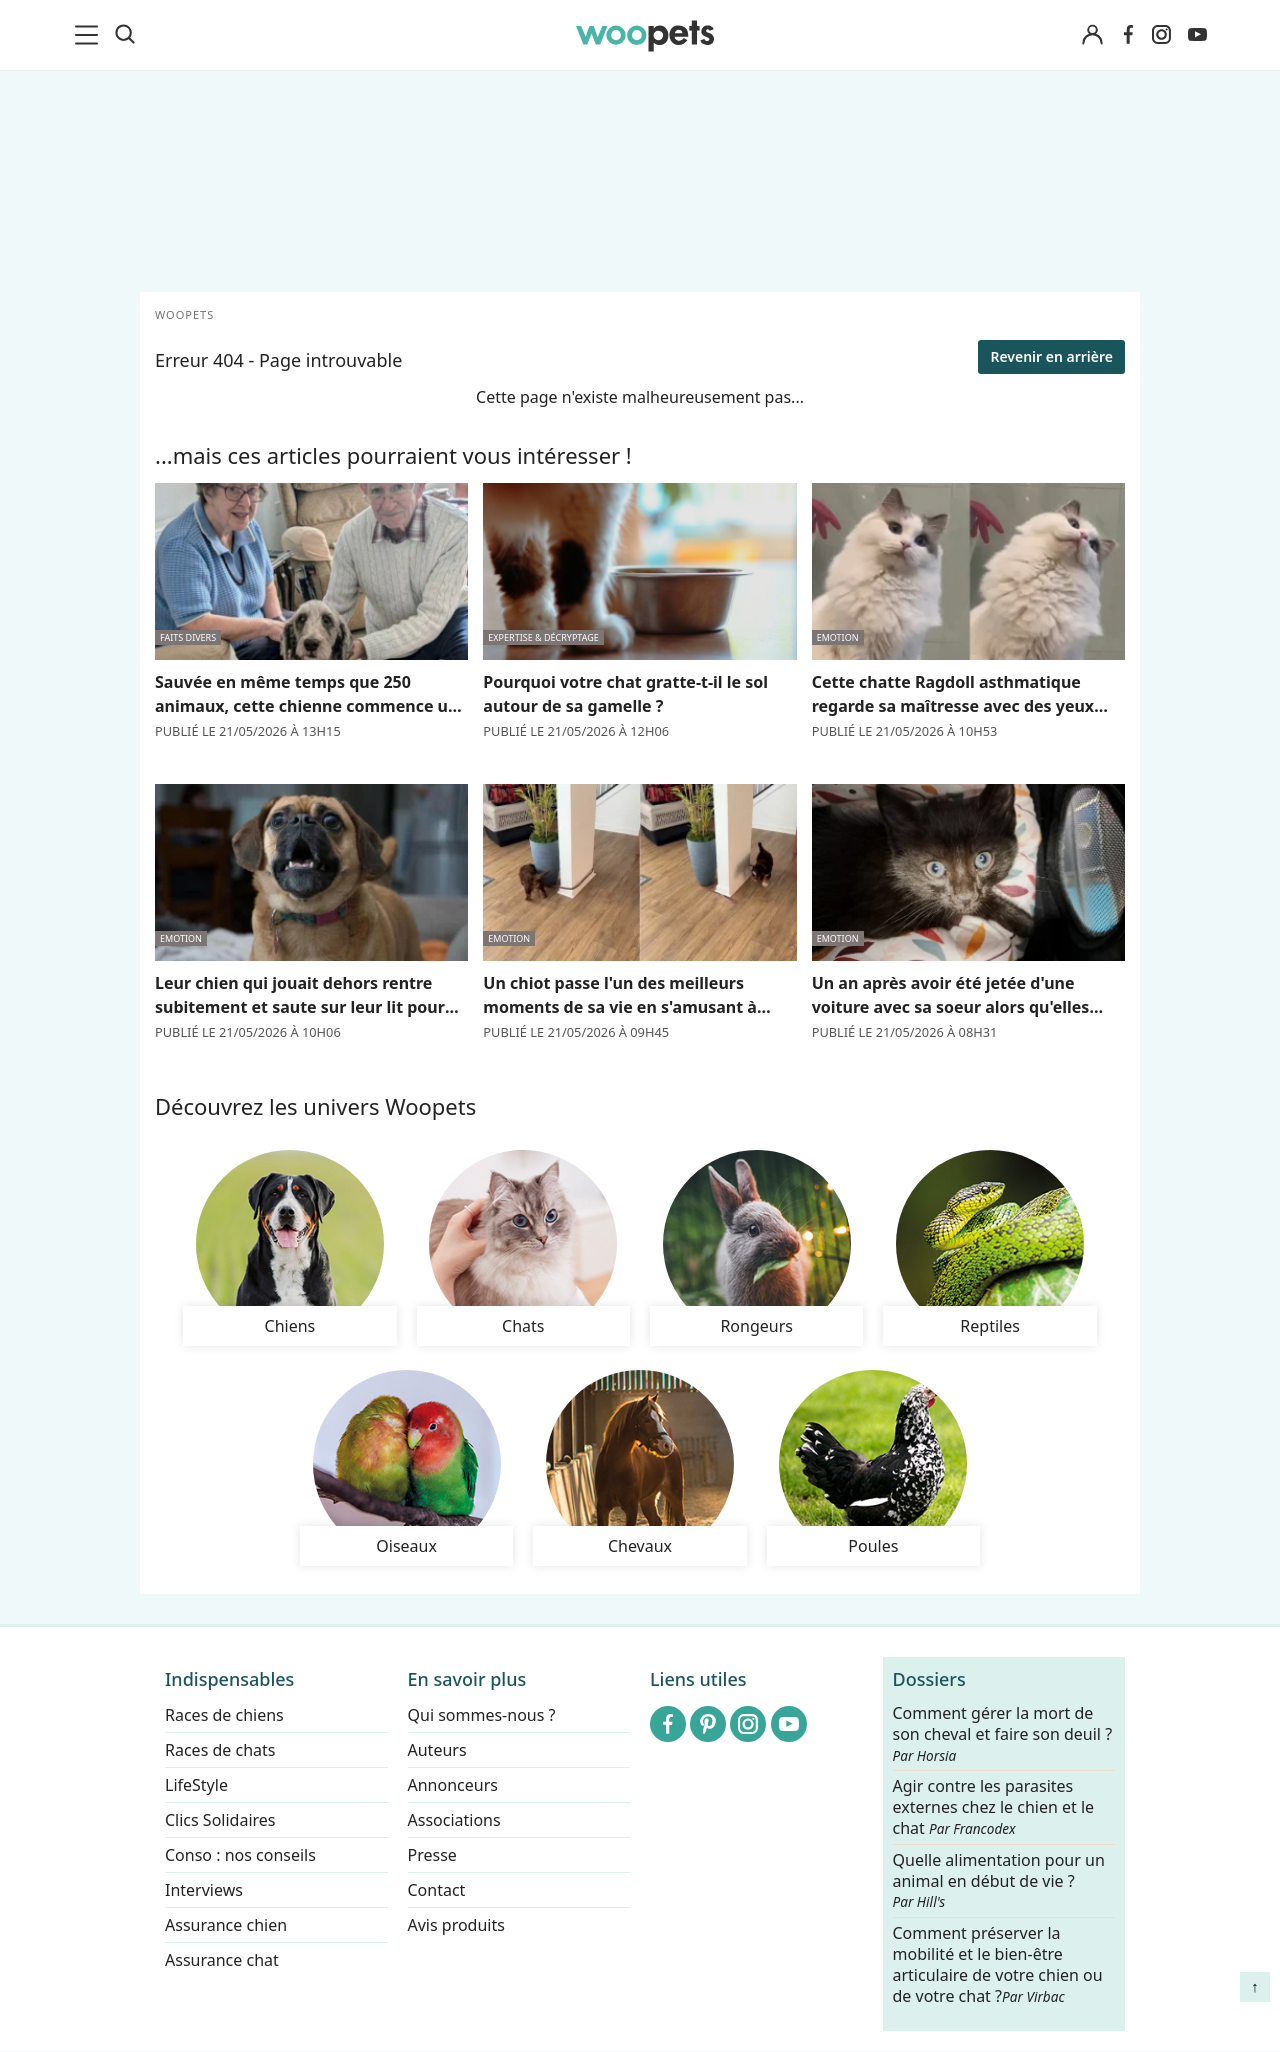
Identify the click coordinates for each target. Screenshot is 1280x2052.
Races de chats (220, 1750)
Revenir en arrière (1051, 356)
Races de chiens (224, 1715)
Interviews (204, 1890)
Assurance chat (222, 1960)
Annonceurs (453, 1785)
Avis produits (456, 1925)
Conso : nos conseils (240, 1855)
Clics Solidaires (220, 1820)
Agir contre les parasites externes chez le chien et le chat (994, 1808)
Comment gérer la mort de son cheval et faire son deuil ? (1003, 1734)
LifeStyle (196, 1785)
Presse (432, 1855)
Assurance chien (226, 1925)
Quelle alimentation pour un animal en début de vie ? (999, 1881)
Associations (454, 1820)
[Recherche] (125, 35)
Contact (437, 1890)
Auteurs (437, 1750)
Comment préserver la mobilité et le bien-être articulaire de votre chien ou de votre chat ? (998, 1965)
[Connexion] (1092, 35)
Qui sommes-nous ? (482, 1715)
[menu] (90, 35)
